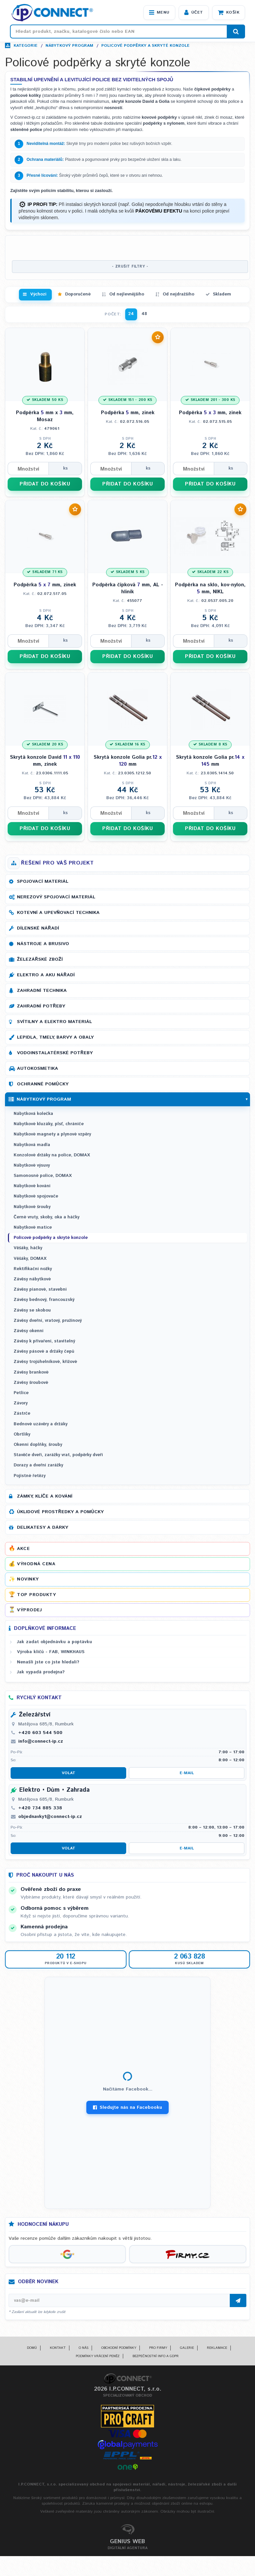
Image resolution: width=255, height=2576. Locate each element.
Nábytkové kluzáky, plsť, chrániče (49, 1124)
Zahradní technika (42, 990)
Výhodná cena (36, 1564)
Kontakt (58, 2348)
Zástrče (22, 1413)
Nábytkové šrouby (32, 1207)
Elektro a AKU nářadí (46, 975)
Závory (21, 1403)
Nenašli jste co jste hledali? (48, 1662)
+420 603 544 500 (40, 1732)
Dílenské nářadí (38, 928)
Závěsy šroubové (31, 1383)
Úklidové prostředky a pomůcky (60, 1512)
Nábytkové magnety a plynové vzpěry (52, 1134)
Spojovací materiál (42, 881)
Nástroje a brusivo (43, 943)
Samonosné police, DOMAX (43, 1176)
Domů (32, 2348)
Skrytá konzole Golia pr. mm (128, 761)
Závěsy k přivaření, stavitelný (44, 1341)
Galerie (187, 2348)
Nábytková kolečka (33, 1114)
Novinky (28, 1579)
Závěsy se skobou (32, 1310)
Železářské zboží (40, 959)
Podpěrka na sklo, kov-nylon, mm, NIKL (210, 588)
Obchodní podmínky (118, 2348)
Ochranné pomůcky (42, 1084)
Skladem (222, 294)
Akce (23, 1548)
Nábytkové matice (33, 1227)
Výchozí (38, 294)
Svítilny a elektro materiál (54, 1021)
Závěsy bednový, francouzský (44, 1300)
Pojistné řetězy (29, 1476)
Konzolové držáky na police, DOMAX (52, 1155)
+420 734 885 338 (40, 1808)
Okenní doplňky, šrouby (38, 1445)
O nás (83, 2348)
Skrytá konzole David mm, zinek (45, 761)
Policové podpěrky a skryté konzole (145, 45)
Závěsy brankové (31, 1372)
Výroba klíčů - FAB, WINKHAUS (51, 1651)
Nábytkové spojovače (36, 1196)
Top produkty (36, 1594)
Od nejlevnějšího (126, 294)
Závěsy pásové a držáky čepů (44, 1351)
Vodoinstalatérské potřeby (55, 1053)
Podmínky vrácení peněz (98, 2356)
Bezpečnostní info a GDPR (155, 2356)
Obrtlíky (22, 1434)
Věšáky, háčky (28, 1248)
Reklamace (217, 2348)
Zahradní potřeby (41, 1006)
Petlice (21, 1393)
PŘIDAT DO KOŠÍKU (45, 484)
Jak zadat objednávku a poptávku (54, 1642)
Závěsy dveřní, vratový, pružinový (48, 1321)
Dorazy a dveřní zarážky (38, 1465)
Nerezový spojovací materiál (56, 897)
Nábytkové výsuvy (32, 1165)
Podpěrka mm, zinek (127, 412)
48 (144, 314)
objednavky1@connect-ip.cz (50, 1816)
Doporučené (78, 294)
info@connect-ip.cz (40, 1741)
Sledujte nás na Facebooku (127, 2107)
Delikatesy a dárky (42, 1527)
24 (131, 314)
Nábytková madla (32, 1145)
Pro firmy (158, 2348)
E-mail (187, 1773)
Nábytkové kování (32, 1186)
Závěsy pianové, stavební (40, 1289)
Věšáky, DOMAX (30, 1259)
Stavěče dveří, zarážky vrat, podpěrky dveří (58, 1455)
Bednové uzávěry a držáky (40, 1424)
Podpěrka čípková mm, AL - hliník (127, 588)
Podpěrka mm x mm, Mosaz (45, 416)
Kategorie (26, 45)
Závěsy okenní (28, 1331)
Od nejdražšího (178, 294)
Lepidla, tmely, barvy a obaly (55, 1037)
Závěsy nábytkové (32, 1279)
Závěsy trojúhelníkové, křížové (45, 1362)
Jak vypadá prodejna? (41, 1672)
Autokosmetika (37, 1068)
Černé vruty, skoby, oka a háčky (46, 1217)
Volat (68, 1773)
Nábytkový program (69, 45)
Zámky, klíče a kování (44, 1496)
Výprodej (29, 1610)
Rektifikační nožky (33, 1269)
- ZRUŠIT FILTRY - (130, 266)
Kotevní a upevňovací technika (58, 912)
